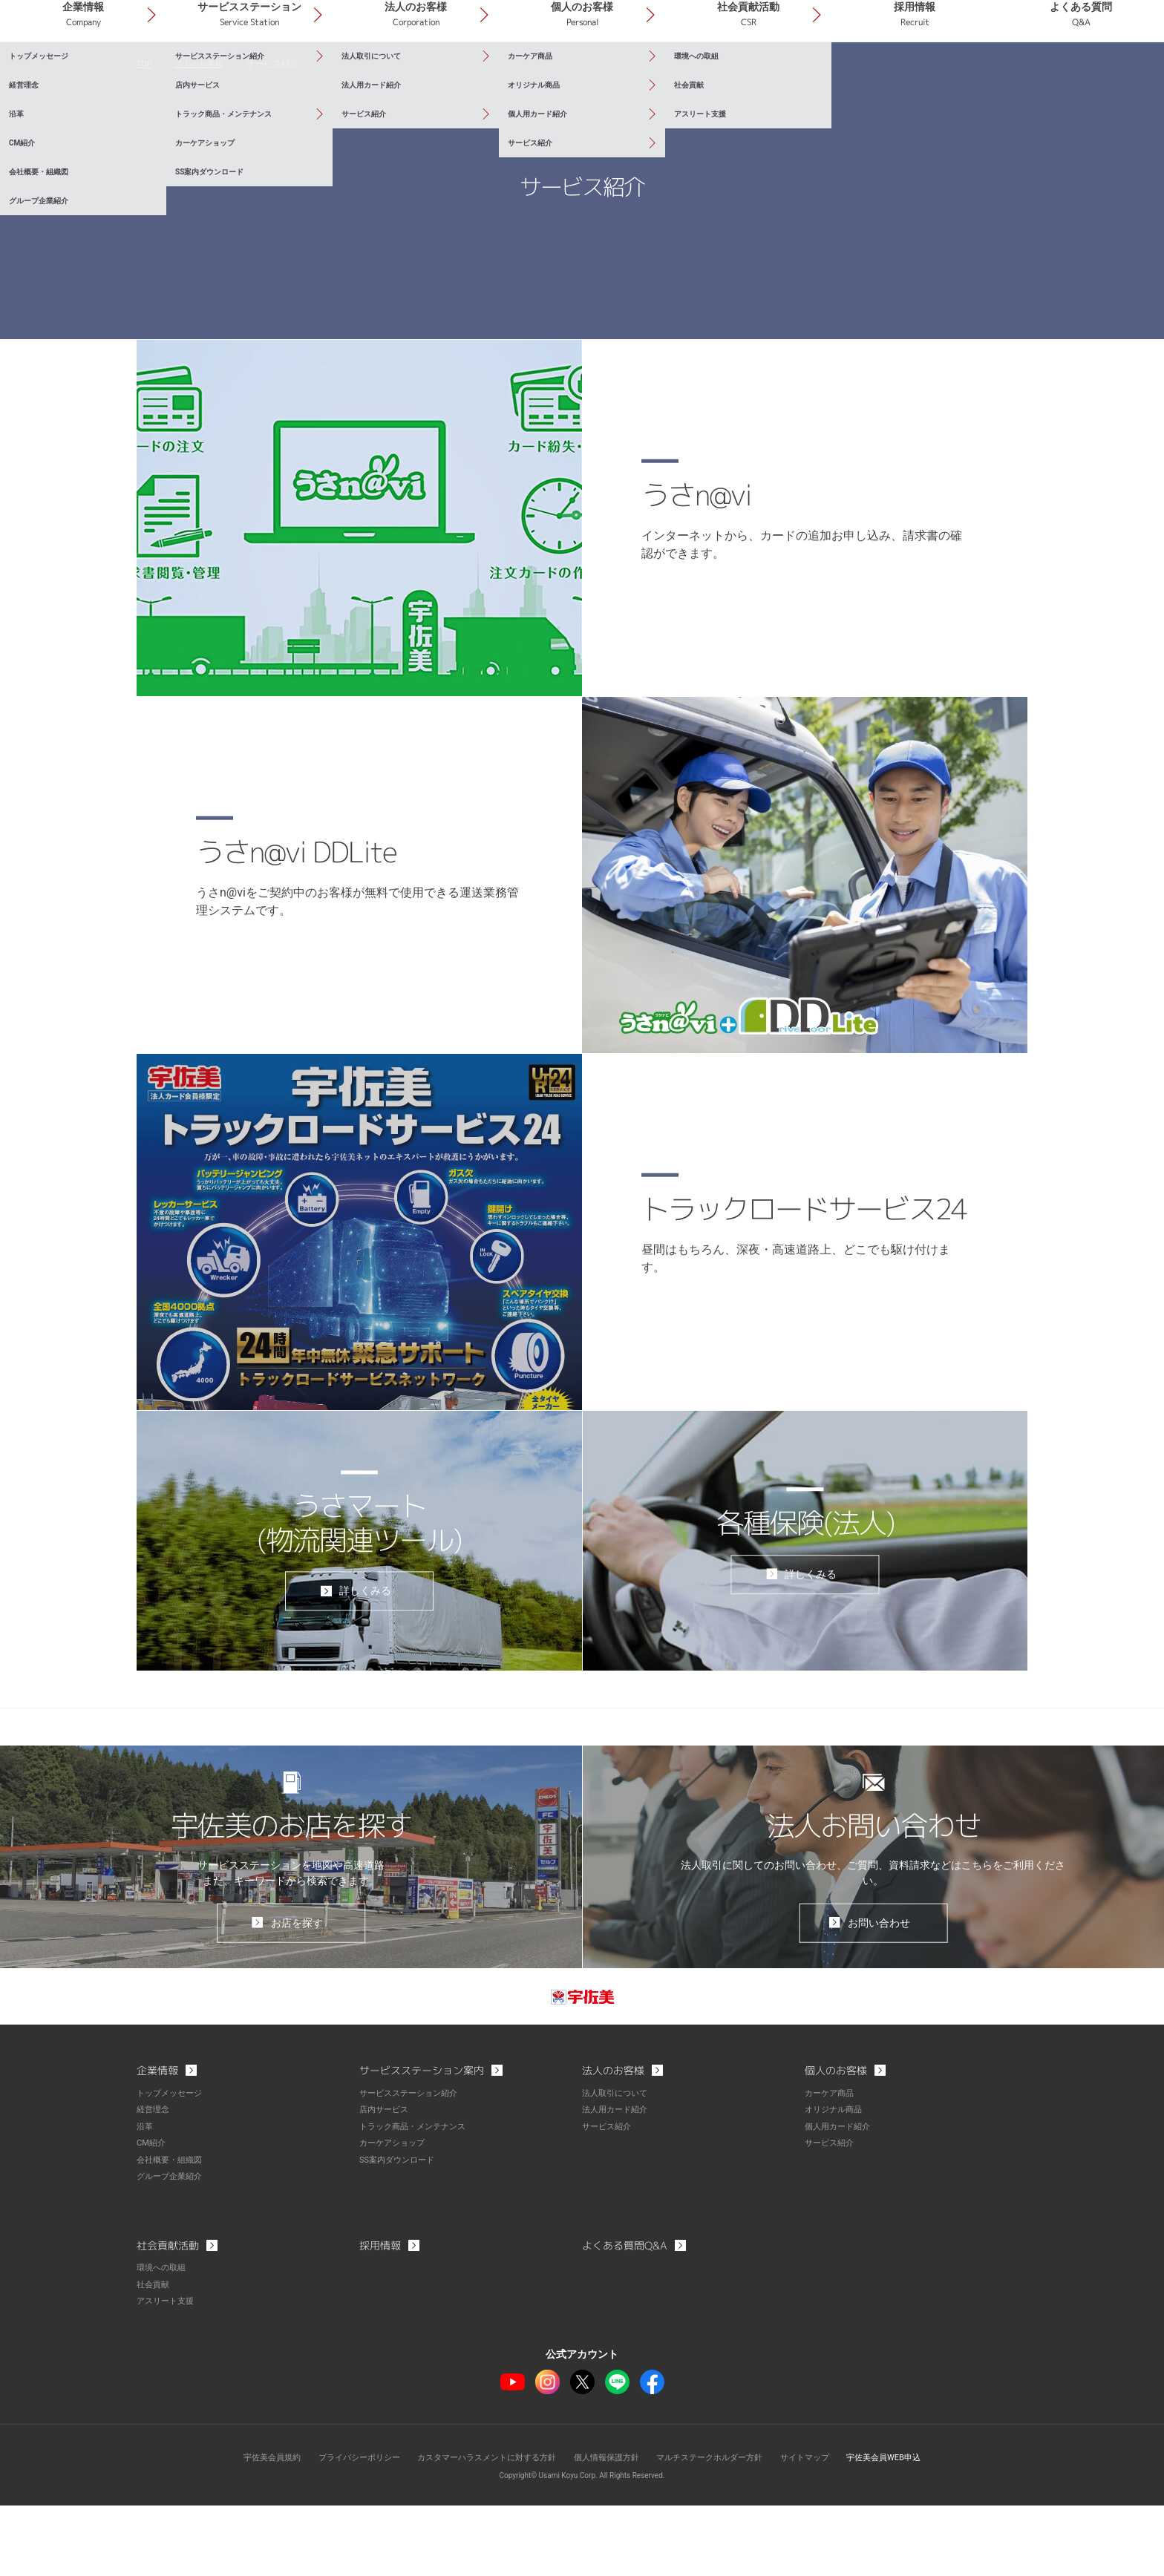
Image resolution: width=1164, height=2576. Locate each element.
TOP (145, 133)
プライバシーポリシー (342, 2528)
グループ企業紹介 (172, 2249)
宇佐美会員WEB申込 (906, 2528)
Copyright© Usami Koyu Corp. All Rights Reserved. (582, 2546)
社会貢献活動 (810, 73)
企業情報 (245, 73)
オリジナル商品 (836, 2183)
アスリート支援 (168, 2372)
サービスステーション (387, 73)
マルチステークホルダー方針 (719, 2528)
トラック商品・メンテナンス (417, 2200)
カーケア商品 (831, 2167)
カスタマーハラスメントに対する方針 (479, 2528)
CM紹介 (152, 2216)
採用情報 (951, 73)
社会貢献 (154, 2355)
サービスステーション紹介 (412, 2167)
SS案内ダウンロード (400, 2232)
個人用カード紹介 (840, 2200)
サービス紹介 (608, 2200)
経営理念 (154, 2183)
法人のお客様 (528, 73)
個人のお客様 (669, 73)
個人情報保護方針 (608, 2528)
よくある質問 (1093, 73)
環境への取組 (163, 2339)
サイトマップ (821, 2528)
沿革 (145, 2200)
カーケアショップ (395, 2216)
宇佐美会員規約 (249, 2528)
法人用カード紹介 (617, 2183)
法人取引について (617, 2167)
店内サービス (386, 2183)
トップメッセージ (172, 2167)
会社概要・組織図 (172, 2232)
